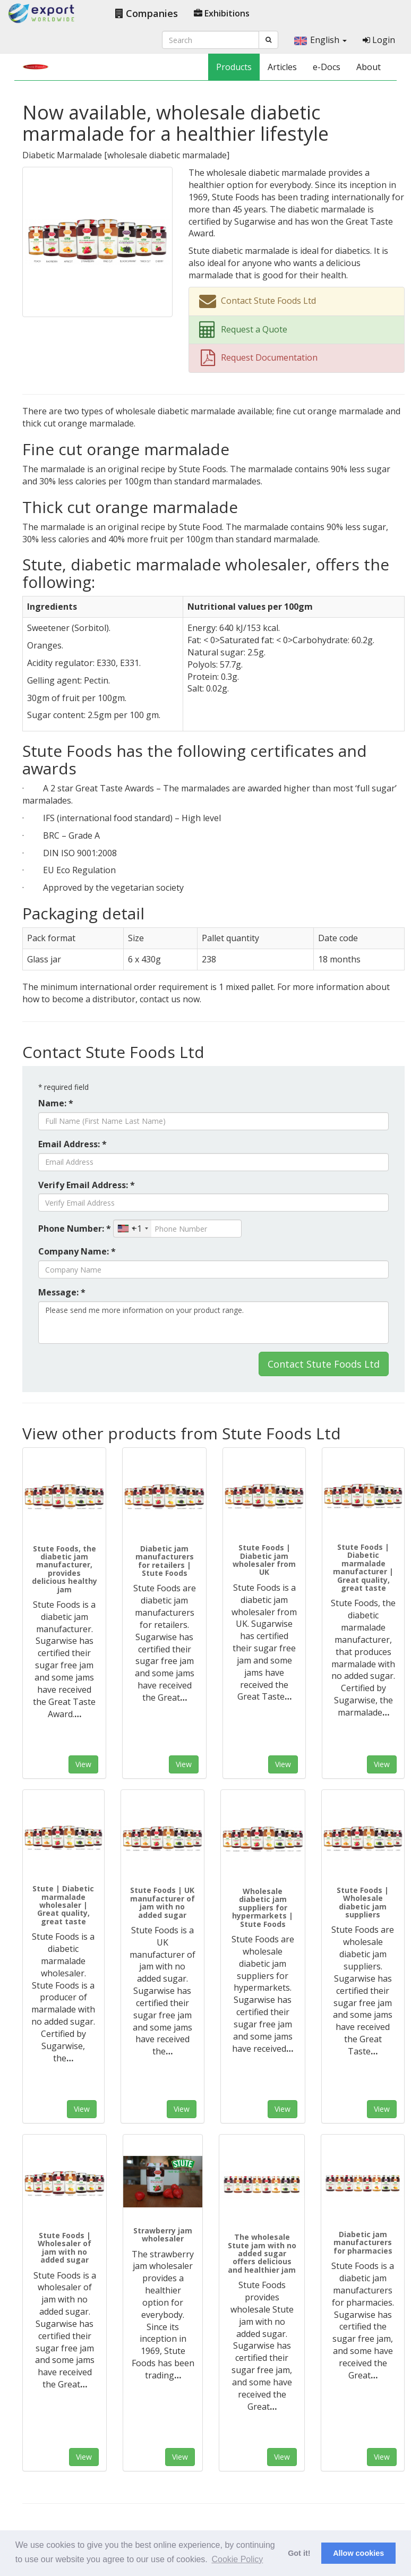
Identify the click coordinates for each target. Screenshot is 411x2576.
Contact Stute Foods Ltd (324, 1364)
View (83, 1764)
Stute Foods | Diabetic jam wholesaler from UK (264, 1559)
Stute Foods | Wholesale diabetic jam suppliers (363, 1902)
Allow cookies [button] (358, 2553)
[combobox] (132, 1228)
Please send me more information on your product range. (213, 1322)
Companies (146, 13)
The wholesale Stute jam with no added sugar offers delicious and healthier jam (262, 2253)
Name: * (55, 1103)
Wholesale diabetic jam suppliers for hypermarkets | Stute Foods (262, 1907)
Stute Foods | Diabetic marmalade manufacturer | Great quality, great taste (363, 1567)
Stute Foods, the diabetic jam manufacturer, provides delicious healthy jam (64, 1568)
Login (379, 40)
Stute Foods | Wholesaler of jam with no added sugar (64, 2247)
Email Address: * (72, 1144)
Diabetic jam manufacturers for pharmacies (362, 2242)
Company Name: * (77, 1251)
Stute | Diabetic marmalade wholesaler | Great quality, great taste (63, 1904)
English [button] (320, 40)
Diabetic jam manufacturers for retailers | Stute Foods (164, 1560)
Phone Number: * (74, 1228)
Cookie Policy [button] (237, 2559)
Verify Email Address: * (86, 1185)
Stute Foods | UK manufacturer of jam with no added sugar (162, 1902)
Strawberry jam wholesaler (162, 2234)
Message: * (61, 1292)
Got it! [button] (299, 2553)
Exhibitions (222, 13)
